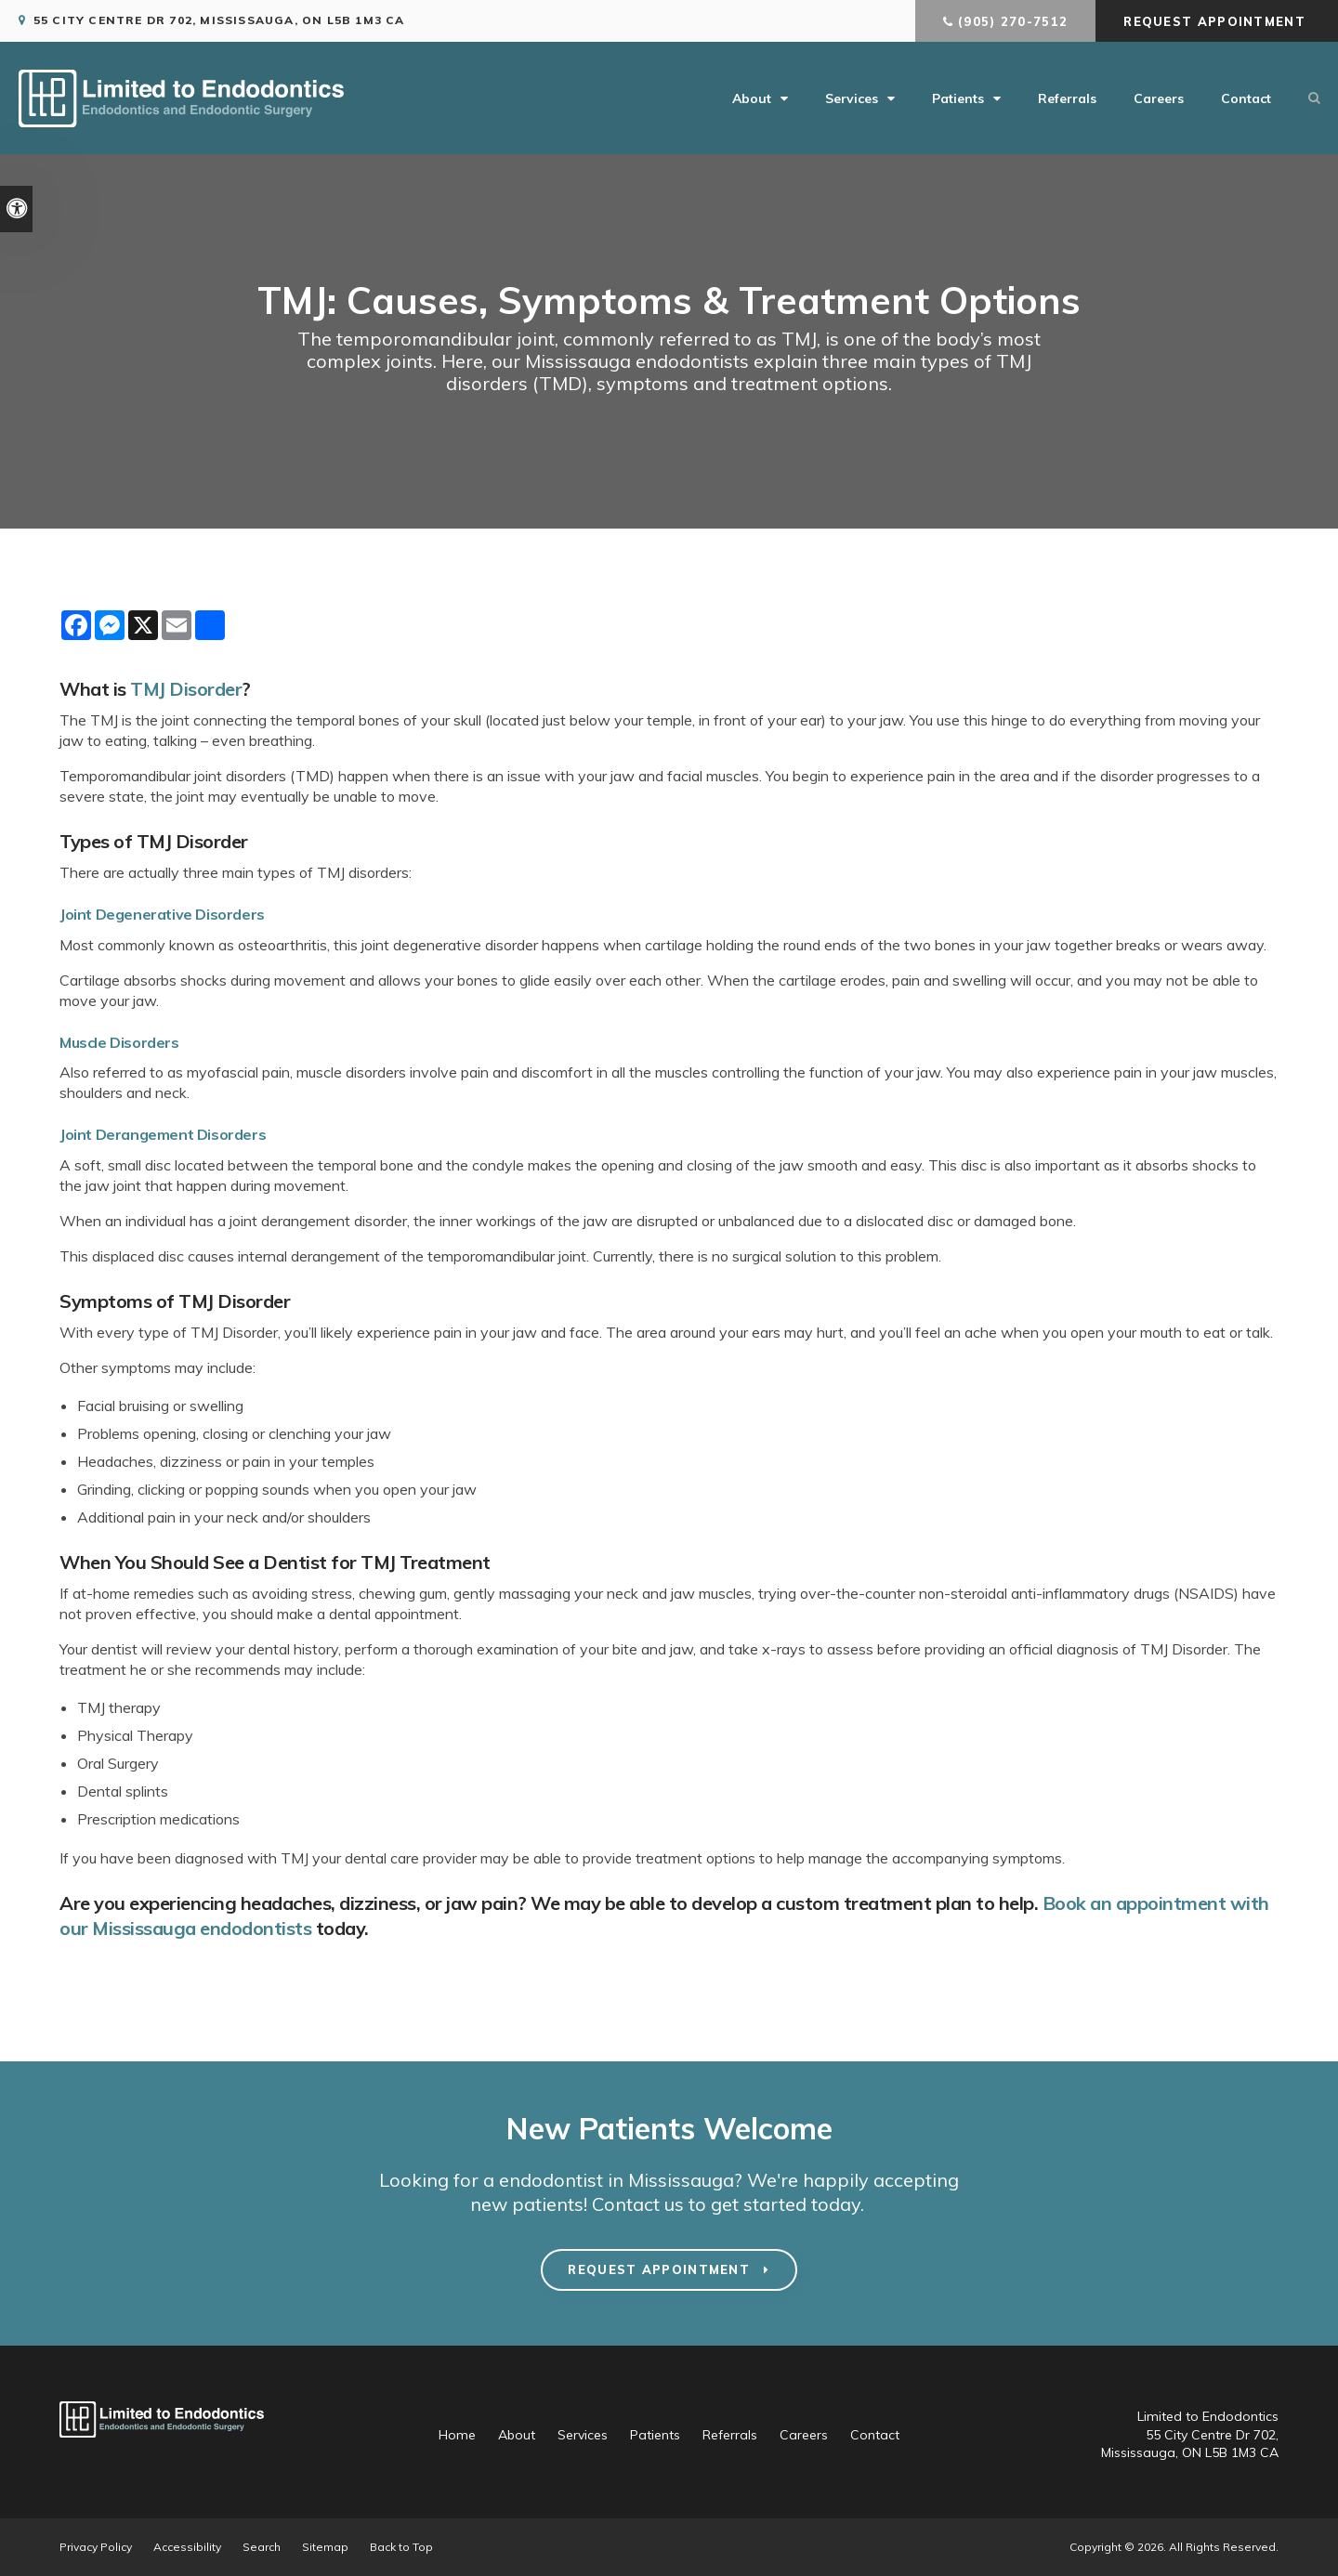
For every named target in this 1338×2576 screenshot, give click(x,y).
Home (457, 2434)
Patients (958, 98)
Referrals (1067, 98)
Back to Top (401, 2547)
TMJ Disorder (186, 688)
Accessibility (187, 2547)
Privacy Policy (95, 2547)
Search (262, 2547)
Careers (1159, 98)
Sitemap (325, 2547)
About (751, 98)
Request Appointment (1216, 21)
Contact (1246, 98)
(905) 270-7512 (1013, 21)
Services (851, 98)
